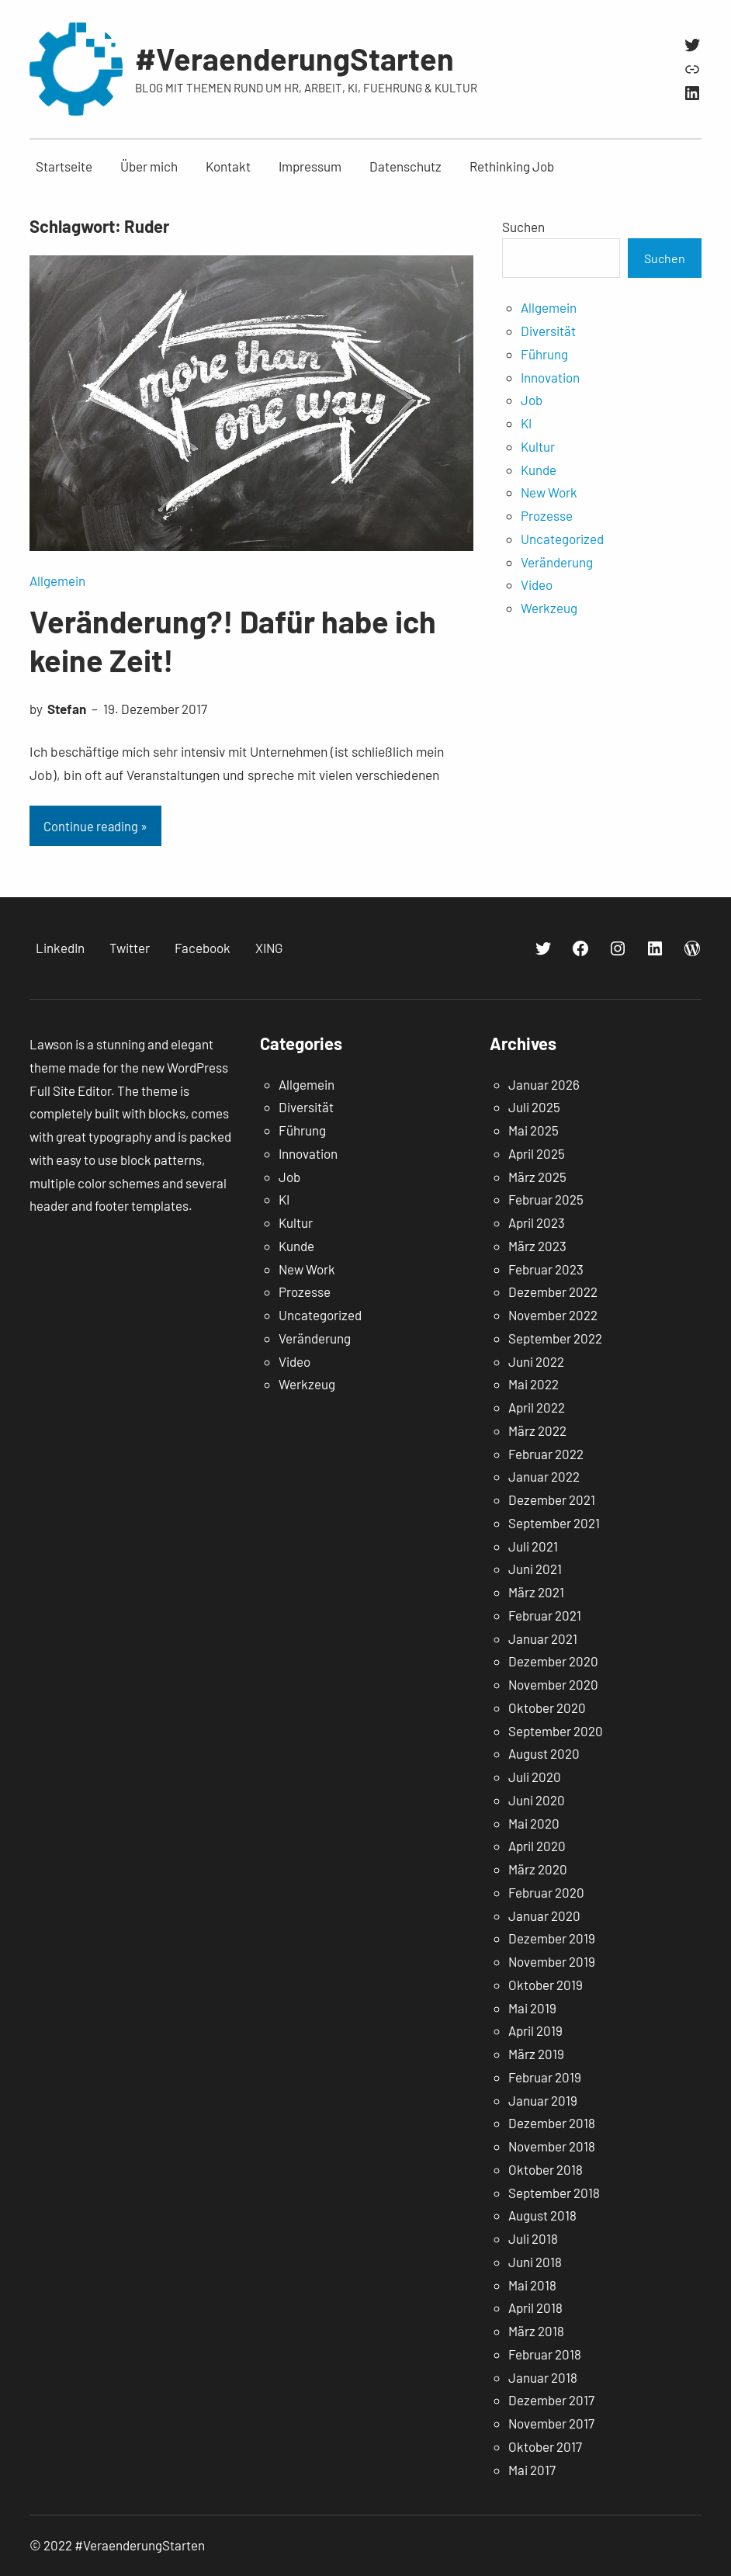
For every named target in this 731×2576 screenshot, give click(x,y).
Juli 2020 (534, 1776)
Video (537, 584)
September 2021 (554, 1523)
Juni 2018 (535, 2261)
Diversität (548, 330)
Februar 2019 (544, 2077)
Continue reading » (95, 826)
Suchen (523, 226)
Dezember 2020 (553, 1661)
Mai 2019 (532, 2008)
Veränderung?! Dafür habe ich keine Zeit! (232, 640)
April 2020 (537, 1845)
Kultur (538, 446)
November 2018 (551, 2146)
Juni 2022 (536, 1361)
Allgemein (57, 580)
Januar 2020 (544, 1915)
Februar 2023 (546, 1269)
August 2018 (542, 2215)
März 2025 (537, 1176)
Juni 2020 (536, 1800)
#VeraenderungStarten (294, 58)
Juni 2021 (535, 1568)
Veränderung (557, 562)
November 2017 (551, 2423)
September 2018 (554, 2192)
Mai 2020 (534, 1823)
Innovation (550, 377)
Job (531, 399)
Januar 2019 (542, 2100)
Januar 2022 (544, 1476)
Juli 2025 (534, 1107)
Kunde (538, 469)
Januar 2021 (542, 1638)
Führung (544, 354)
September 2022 (555, 1338)
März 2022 (537, 1430)
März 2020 (537, 1869)
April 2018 (535, 2307)
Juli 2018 (533, 2238)
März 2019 (536, 2053)
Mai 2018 (532, 2285)
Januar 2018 (542, 2377)
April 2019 (535, 2030)
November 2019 (551, 1961)
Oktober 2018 (545, 2169)
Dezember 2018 (551, 2122)
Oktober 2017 (545, 2446)
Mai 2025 (533, 1130)
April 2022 (536, 1407)
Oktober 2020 (547, 1707)
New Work (549, 492)
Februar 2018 (544, 2354)
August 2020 (544, 1753)
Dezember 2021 (551, 1499)
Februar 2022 (546, 1453)
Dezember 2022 (553, 1291)
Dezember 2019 (551, 1938)
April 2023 (536, 1222)
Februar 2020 (546, 1892)
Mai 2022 (533, 1384)
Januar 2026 (544, 1084)
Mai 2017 (532, 2469)
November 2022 (553, 1315)
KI (526, 423)
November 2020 (553, 1684)
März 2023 (537, 1245)
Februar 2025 (546, 1199)
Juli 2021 (533, 1546)
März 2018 (536, 2331)
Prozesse (547, 515)
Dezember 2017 (551, 2400)
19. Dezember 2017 (155, 708)
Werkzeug (549, 607)
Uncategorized (562, 538)
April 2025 (536, 1153)
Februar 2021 (544, 1615)
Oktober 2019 (545, 1984)
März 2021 (536, 1592)
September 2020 (555, 1731)
